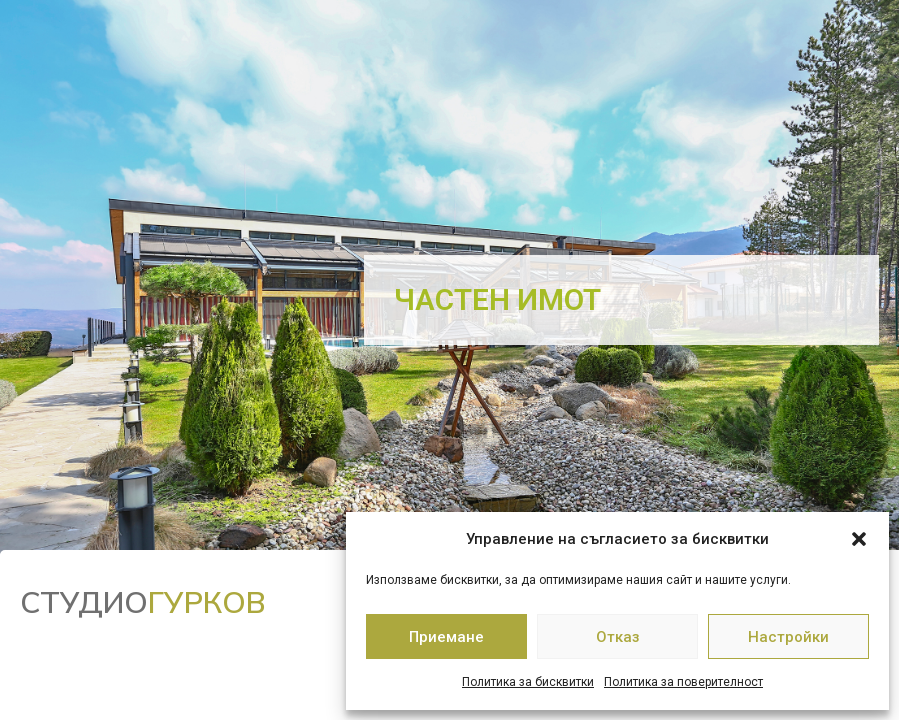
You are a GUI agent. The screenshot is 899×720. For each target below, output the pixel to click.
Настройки (788, 637)
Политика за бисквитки (528, 682)
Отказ (618, 637)
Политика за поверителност (683, 682)
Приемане (446, 637)
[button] (859, 539)
